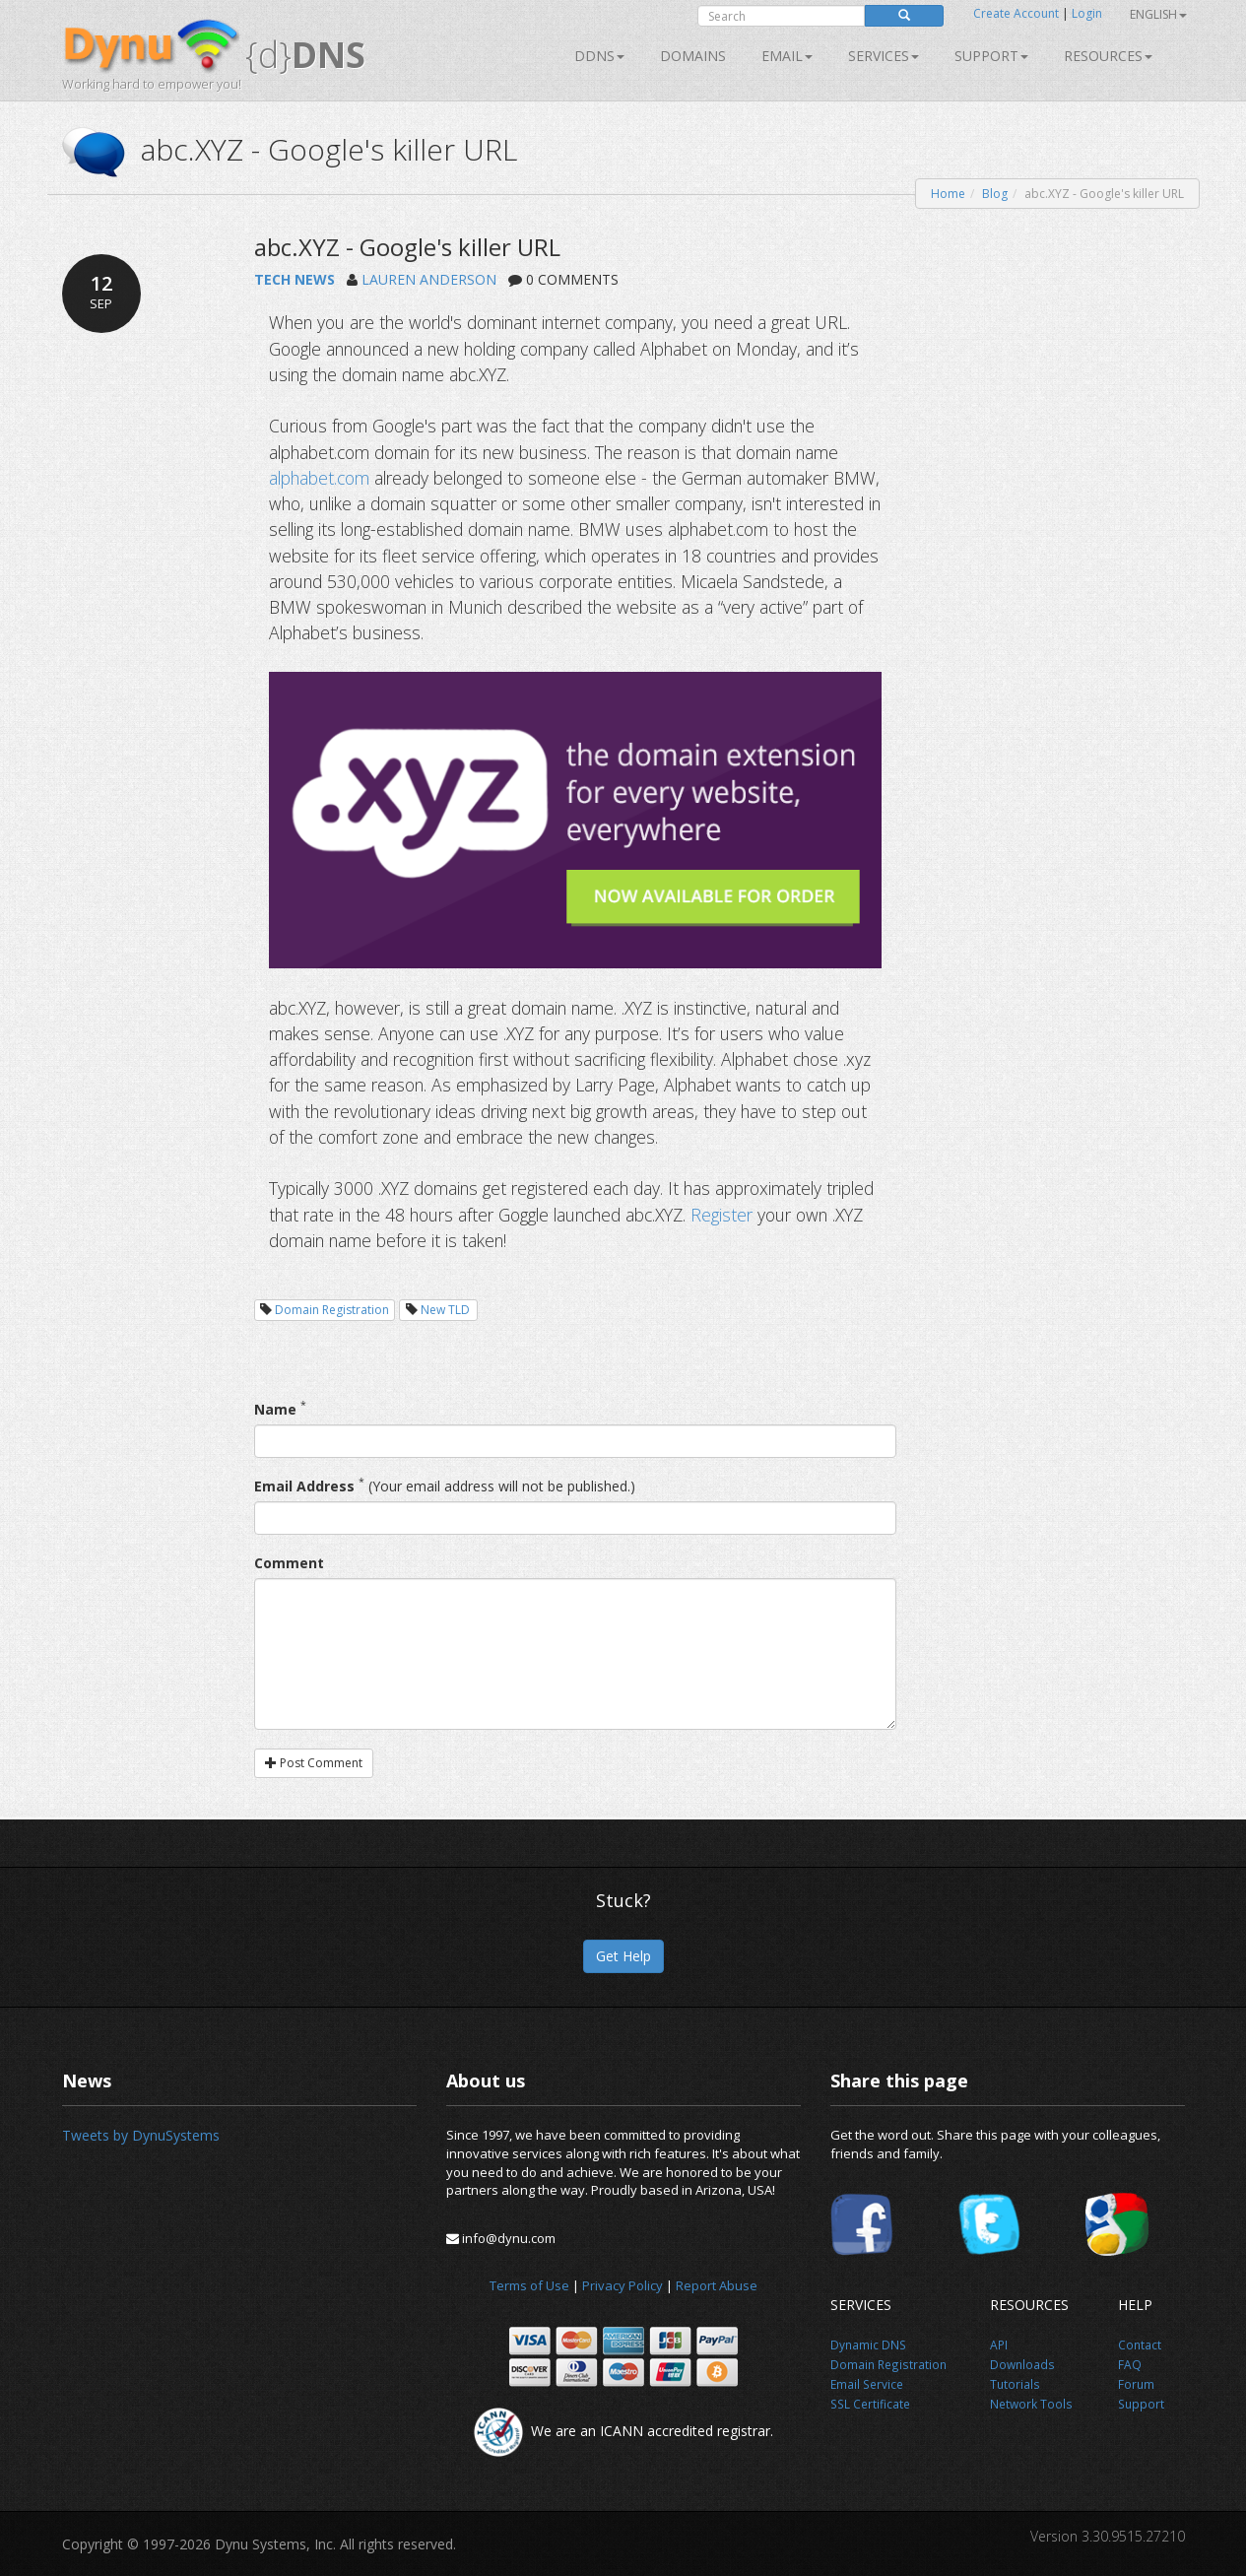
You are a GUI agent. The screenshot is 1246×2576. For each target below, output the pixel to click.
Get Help (623, 1956)
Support (991, 55)
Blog (995, 193)
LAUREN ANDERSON (428, 279)
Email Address (304, 1486)
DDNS (599, 55)
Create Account (1016, 13)
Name (275, 1409)
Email (787, 55)
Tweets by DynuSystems (141, 2135)
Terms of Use (529, 2285)
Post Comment (313, 1762)
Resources (1108, 55)
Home (948, 193)
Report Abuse (716, 2285)
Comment (289, 1562)
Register (721, 1214)
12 (101, 291)
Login (1087, 13)
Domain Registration (332, 1309)
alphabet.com (319, 478)
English (1158, 14)
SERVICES (883, 55)
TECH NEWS (294, 279)
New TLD (445, 1309)
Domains (693, 55)
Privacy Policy (622, 2285)
